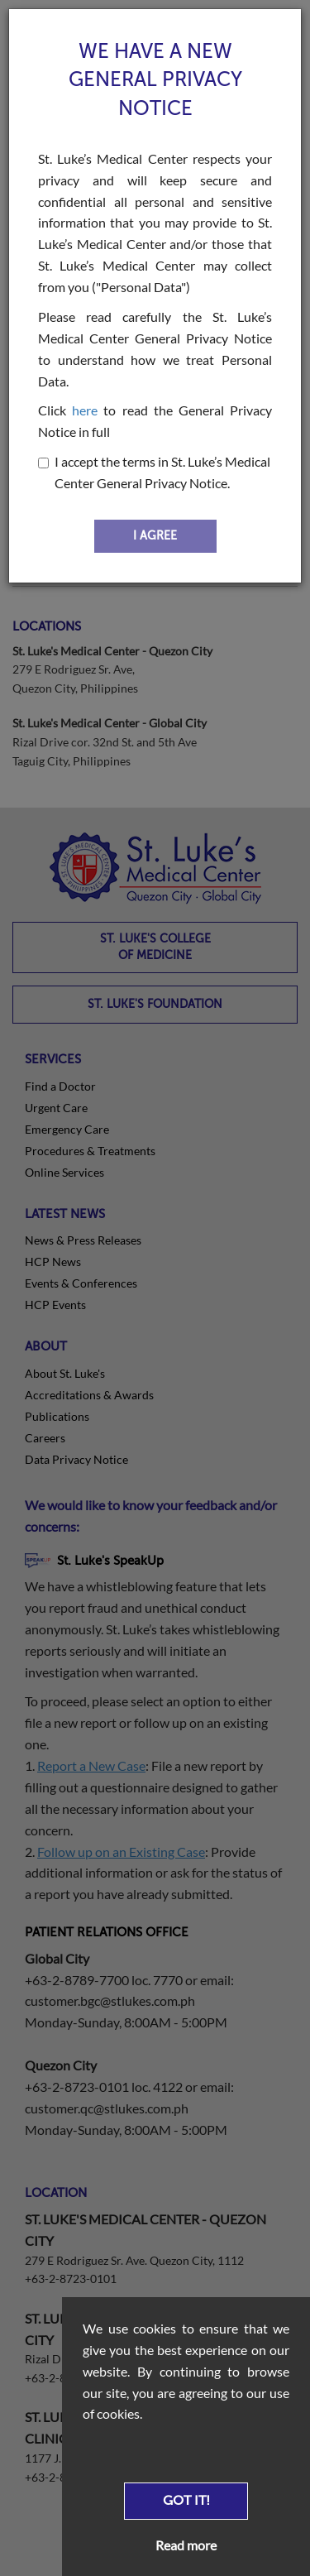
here (85, 410)
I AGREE (155, 536)
